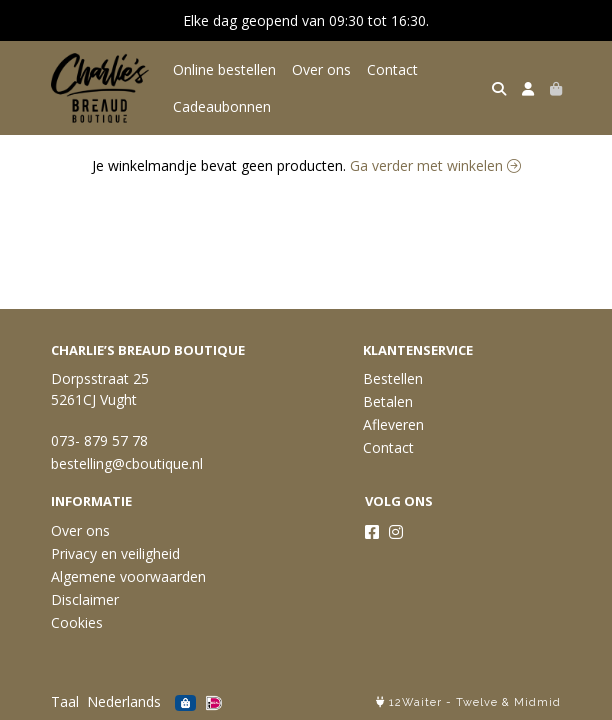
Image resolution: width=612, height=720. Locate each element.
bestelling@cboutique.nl (127, 463)
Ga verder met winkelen (435, 165)
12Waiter (415, 702)
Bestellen (393, 378)
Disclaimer (85, 599)
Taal (65, 701)
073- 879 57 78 (99, 440)
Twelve (477, 702)
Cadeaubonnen (222, 106)
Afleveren (393, 424)
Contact (392, 69)
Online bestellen (224, 69)
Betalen (388, 401)
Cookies (77, 622)
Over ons (321, 69)
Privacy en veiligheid (115, 553)
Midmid (537, 702)
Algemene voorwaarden (128, 576)
